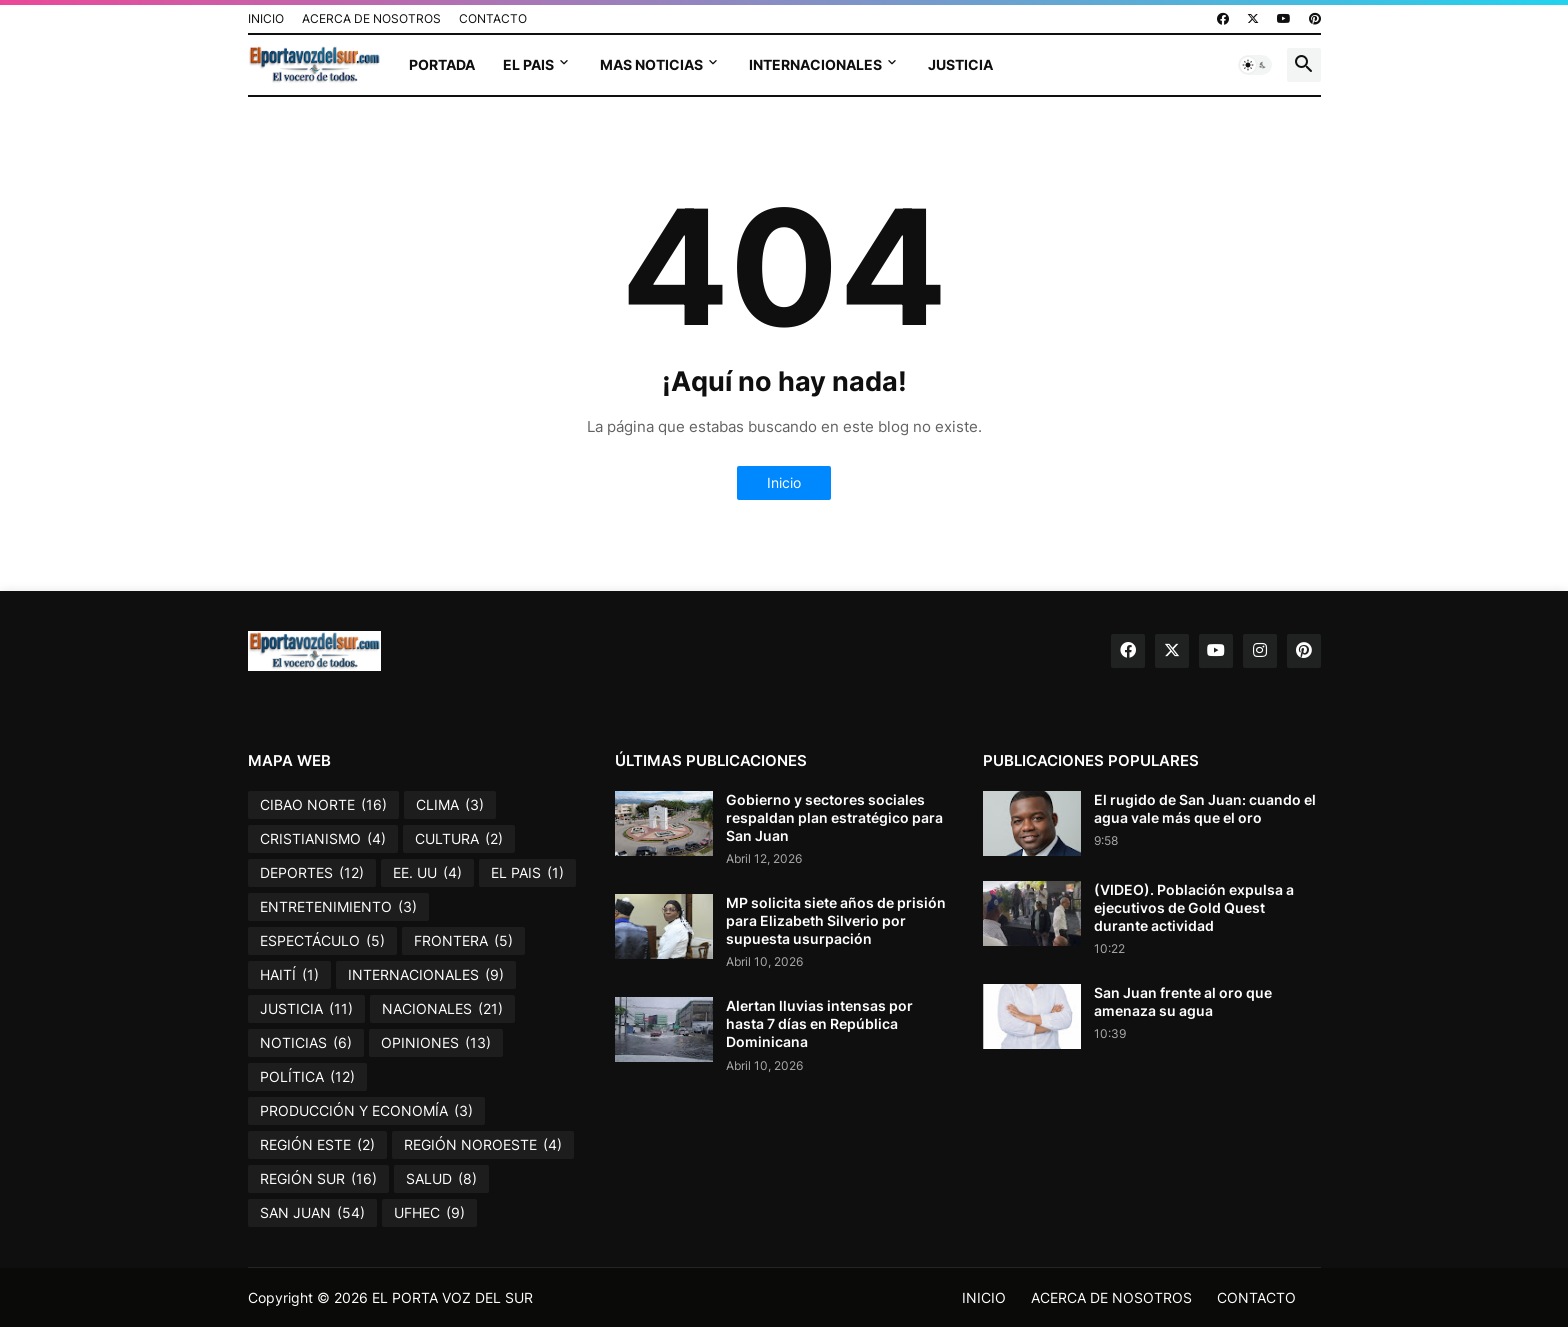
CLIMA (450, 805)
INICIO (266, 18)
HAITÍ (289, 975)
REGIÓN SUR (318, 1179)
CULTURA (459, 839)
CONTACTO (493, 18)
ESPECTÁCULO (322, 941)
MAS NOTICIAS (651, 64)
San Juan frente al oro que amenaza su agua (1183, 1001)
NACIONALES (442, 1009)
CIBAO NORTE (323, 805)
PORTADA (442, 64)
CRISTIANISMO (323, 839)
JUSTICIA (960, 64)
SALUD (441, 1179)
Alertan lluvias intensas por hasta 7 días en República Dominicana (819, 1023)
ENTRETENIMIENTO (338, 907)
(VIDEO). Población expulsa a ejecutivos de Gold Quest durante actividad (1194, 907)
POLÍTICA (307, 1077)
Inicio (784, 482)
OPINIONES (436, 1043)
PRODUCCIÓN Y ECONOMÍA (366, 1111)
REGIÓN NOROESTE (483, 1145)
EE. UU (427, 873)
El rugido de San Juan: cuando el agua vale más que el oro (1205, 808)
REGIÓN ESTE (317, 1145)
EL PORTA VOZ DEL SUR (452, 1297)
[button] (1255, 65)
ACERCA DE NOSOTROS (371, 18)
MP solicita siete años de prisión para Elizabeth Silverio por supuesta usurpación (836, 920)
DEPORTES (312, 873)
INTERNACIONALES (815, 64)
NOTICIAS (306, 1043)
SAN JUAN (312, 1213)
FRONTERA (463, 941)
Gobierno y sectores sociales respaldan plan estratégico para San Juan (834, 817)
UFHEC (429, 1213)
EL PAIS (528, 64)
